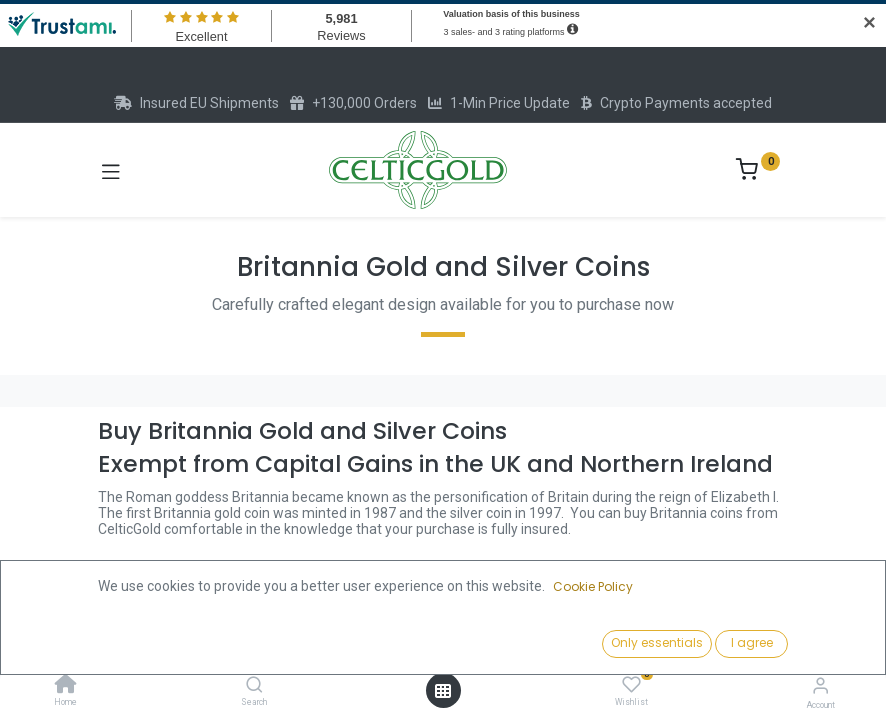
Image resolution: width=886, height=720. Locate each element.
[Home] (66, 686)
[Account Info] (820, 685)
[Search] (254, 686)
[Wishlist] (631, 685)
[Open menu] (443, 691)
